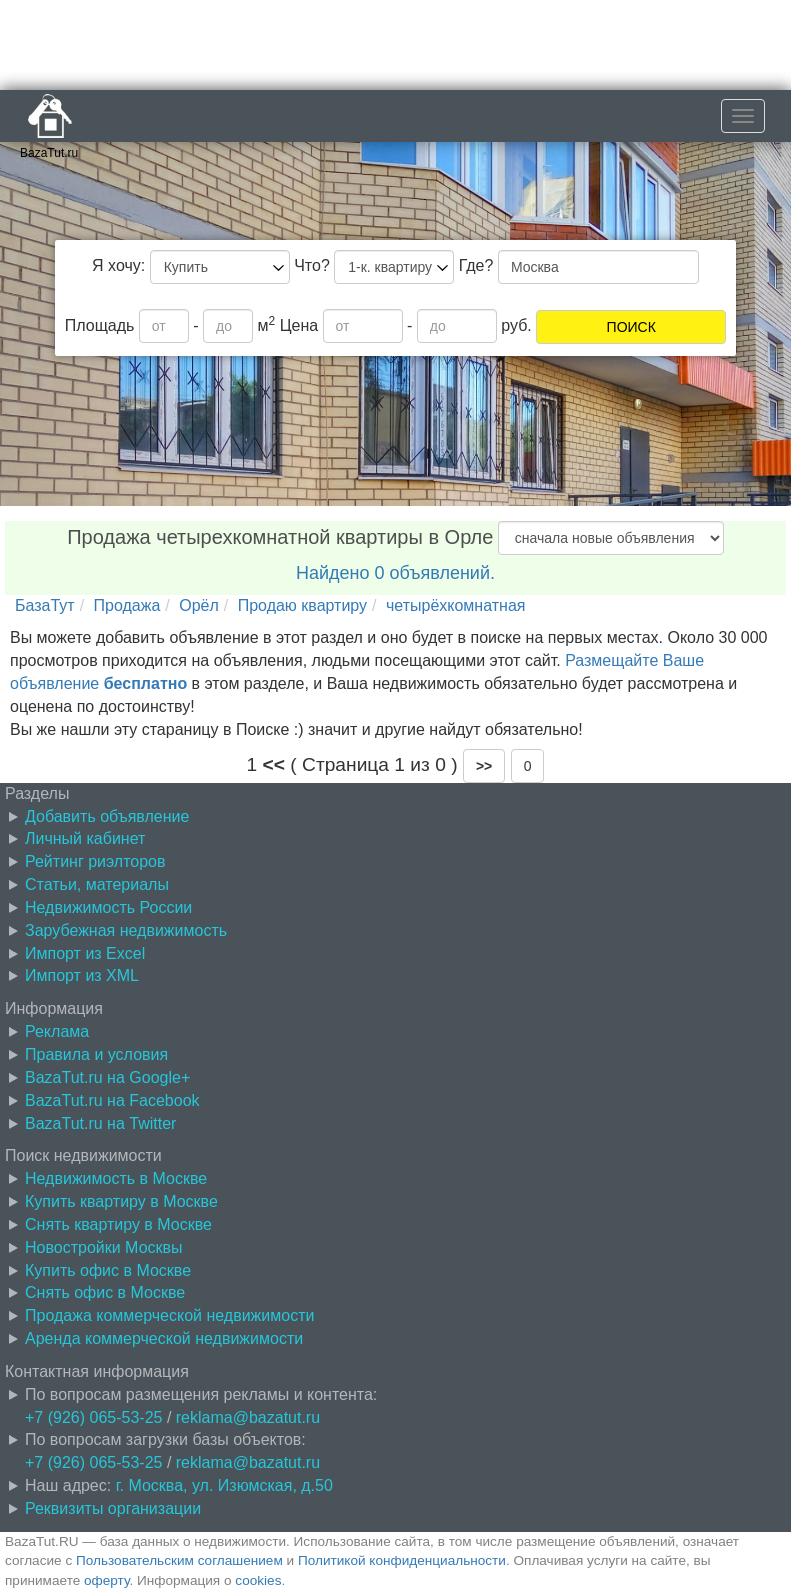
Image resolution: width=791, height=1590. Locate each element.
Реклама (57, 1031)
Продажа (127, 605)
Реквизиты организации (113, 1508)
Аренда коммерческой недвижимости (164, 1338)
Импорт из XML (82, 975)
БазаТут (45, 605)
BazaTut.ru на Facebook (112, 1100)
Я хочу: (118, 265)
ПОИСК (631, 327)
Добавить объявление (107, 816)
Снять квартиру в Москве (118, 1224)
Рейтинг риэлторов (95, 861)
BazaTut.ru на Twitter (100, 1123)
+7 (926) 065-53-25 (93, 1417)
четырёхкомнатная (456, 605)
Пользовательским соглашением (179, 1560)
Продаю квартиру (302, 605)
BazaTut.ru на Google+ (107, 1077)
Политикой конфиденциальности (402, 1560)
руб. (516, 325)
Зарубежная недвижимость (126, 930)
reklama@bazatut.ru (248, 1417)
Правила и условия (96, 1054)
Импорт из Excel (85, 953)
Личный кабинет (85, 838)
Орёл (199, 605)
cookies (258, 1580)
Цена (299, 325)
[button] (484, 766)
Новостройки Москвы (104, 1247)
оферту (106, 1580)
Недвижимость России (108, 907)
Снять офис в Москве (105, 1292)
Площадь (100, 325)
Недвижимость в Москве (116, 1178)
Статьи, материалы (97, 884)
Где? (476, 265)
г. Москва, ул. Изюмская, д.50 (224, 1485)
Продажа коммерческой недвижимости (169, 1315)
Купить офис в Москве (108, 1270)
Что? (312, 265)
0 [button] (528, 766)
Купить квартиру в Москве (121, 1201)
